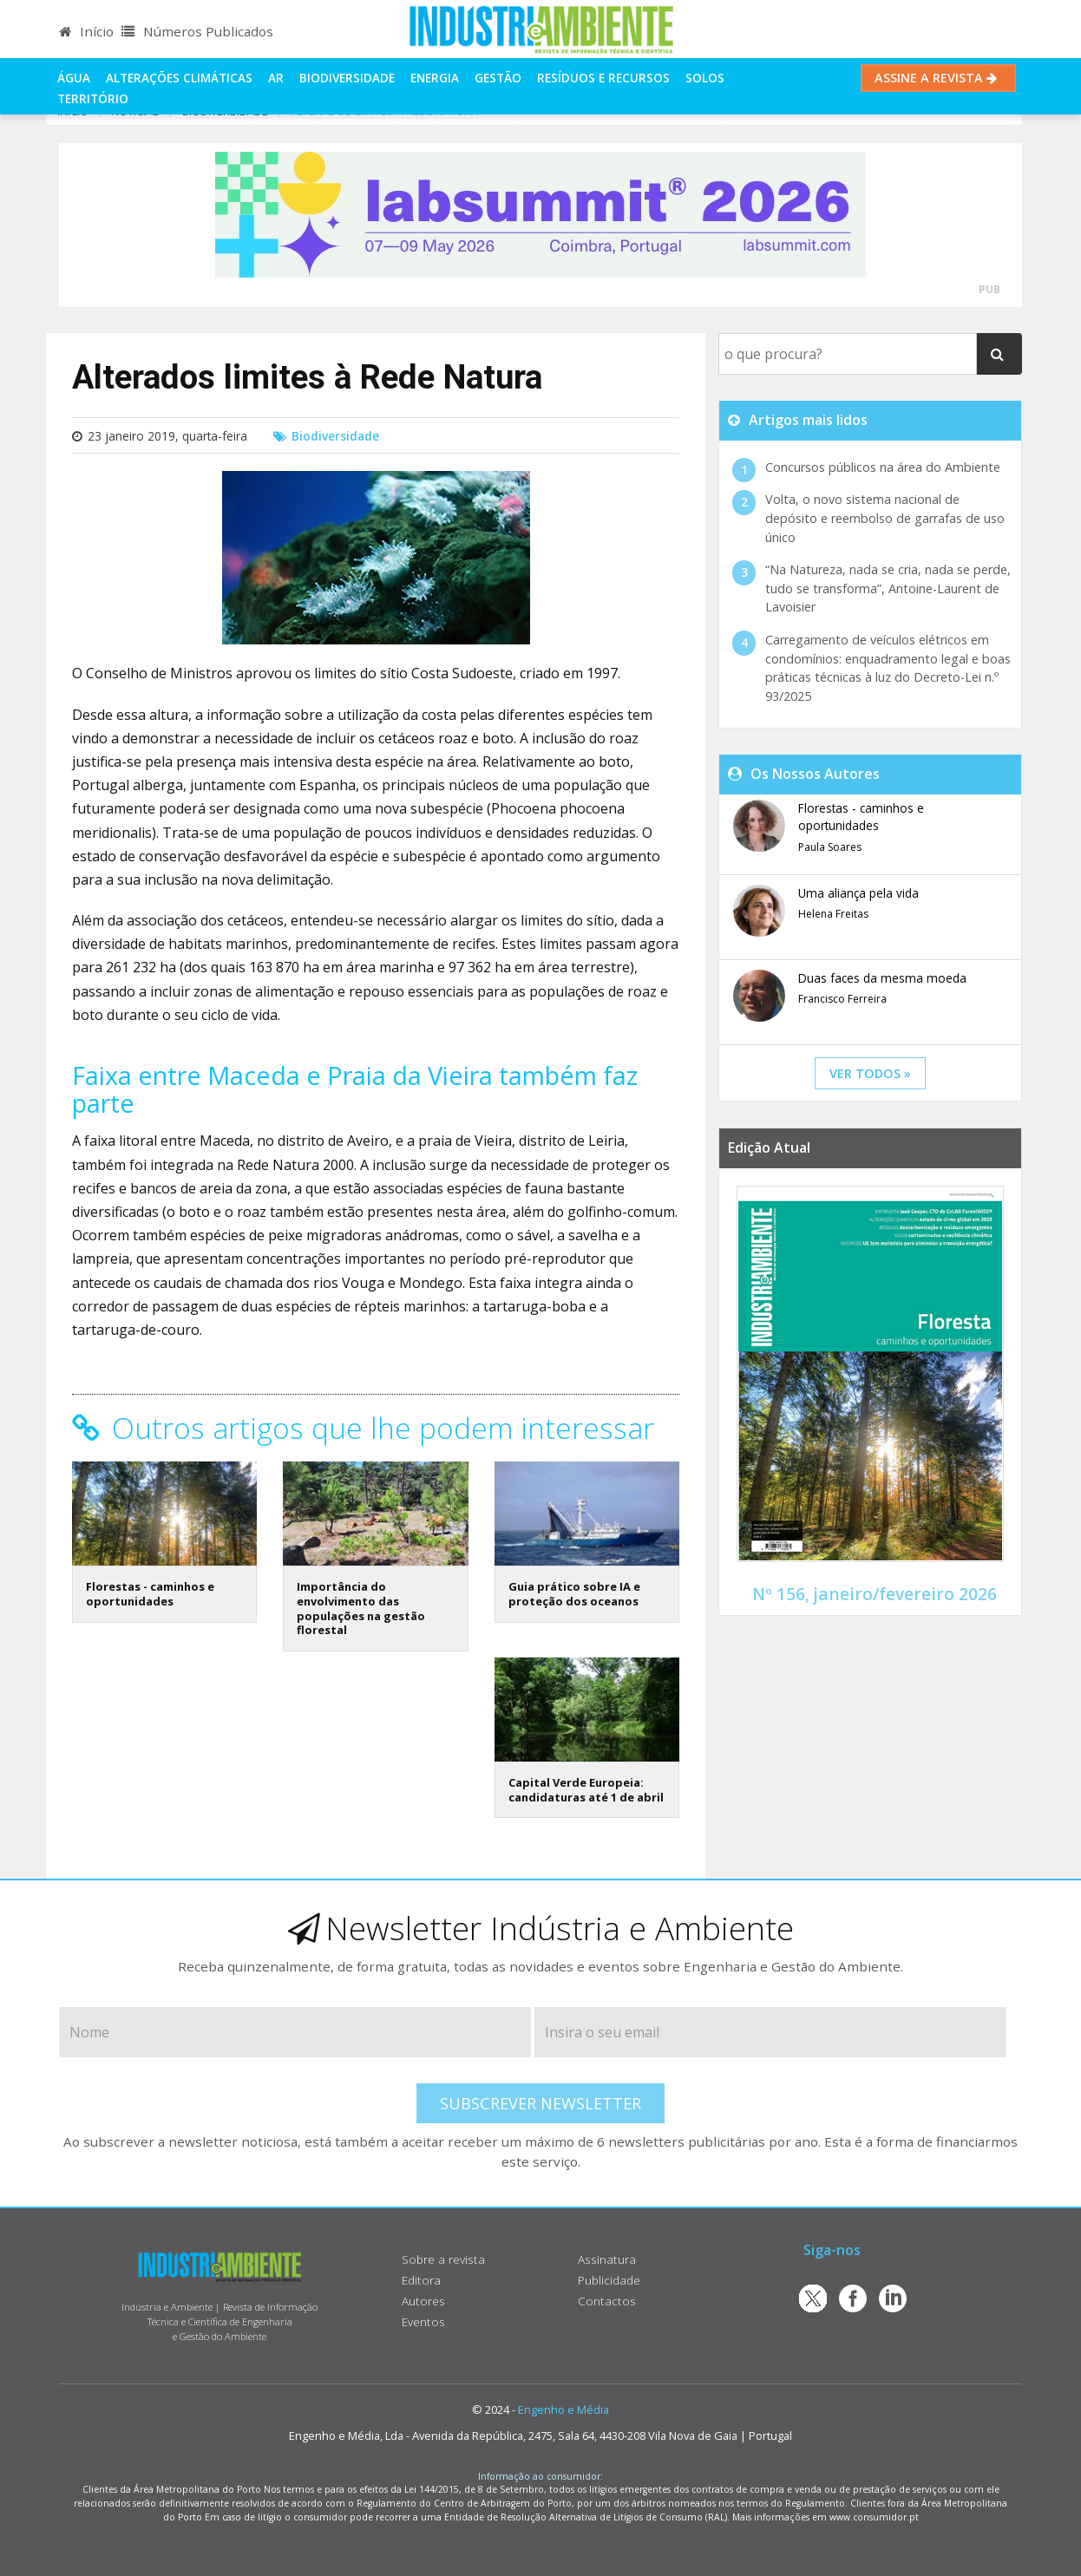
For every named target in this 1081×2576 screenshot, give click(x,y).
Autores (423, 2300)
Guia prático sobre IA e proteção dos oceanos (574, 1594)
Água (73, 77)
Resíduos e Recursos (603, 77)
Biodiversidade (347, 77)
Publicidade (609, 2280)
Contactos (607, 2300)
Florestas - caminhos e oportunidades (150, 1594)
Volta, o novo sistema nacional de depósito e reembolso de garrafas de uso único (885, 518)
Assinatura (607, 2259)
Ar (276, 77)
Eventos (423, 2321)
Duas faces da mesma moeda (882, 978)
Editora (421, 2280)
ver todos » (870, 1073)
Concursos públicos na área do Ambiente (882, 467)
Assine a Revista (938, 77)
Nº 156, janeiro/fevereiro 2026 (874, 1593)
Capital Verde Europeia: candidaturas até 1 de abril (586, 1790)
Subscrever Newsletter (540, 2103)
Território (92, 98)
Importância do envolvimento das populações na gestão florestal (361, 1608)
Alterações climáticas (179, 77)
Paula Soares (830, 847)
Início (86, 31)
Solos (704, 77)
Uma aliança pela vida (858, 893)
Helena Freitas (833, 913)
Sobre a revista (443, 2259)
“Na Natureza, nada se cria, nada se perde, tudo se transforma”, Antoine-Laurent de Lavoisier (888, 588)
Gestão (498, 77)
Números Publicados (197, 31)
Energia (434, 77)
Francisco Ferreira (842, 998)
